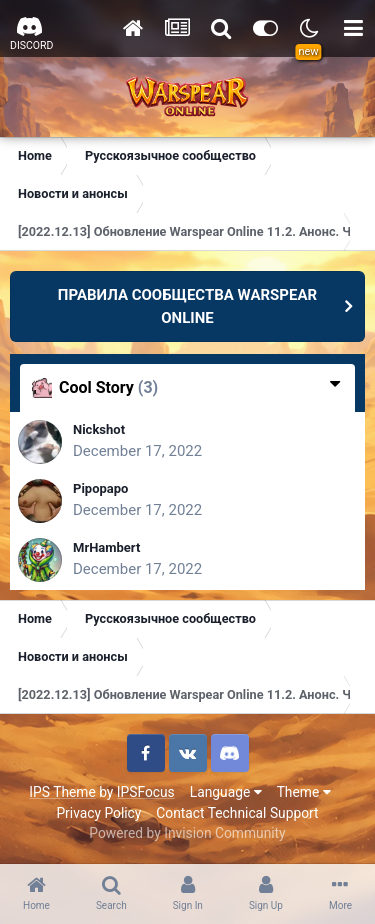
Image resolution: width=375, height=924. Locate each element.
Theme (304, 792)
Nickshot (99, 429)
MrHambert (106, 547)
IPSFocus (146, 792)
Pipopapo (100, 488)
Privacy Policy (98, 813)
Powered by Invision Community (187, 833)
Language (226, 792)
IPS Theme (62, 792)
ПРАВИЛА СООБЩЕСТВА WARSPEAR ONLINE (187, 306)
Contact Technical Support (237, 813)
